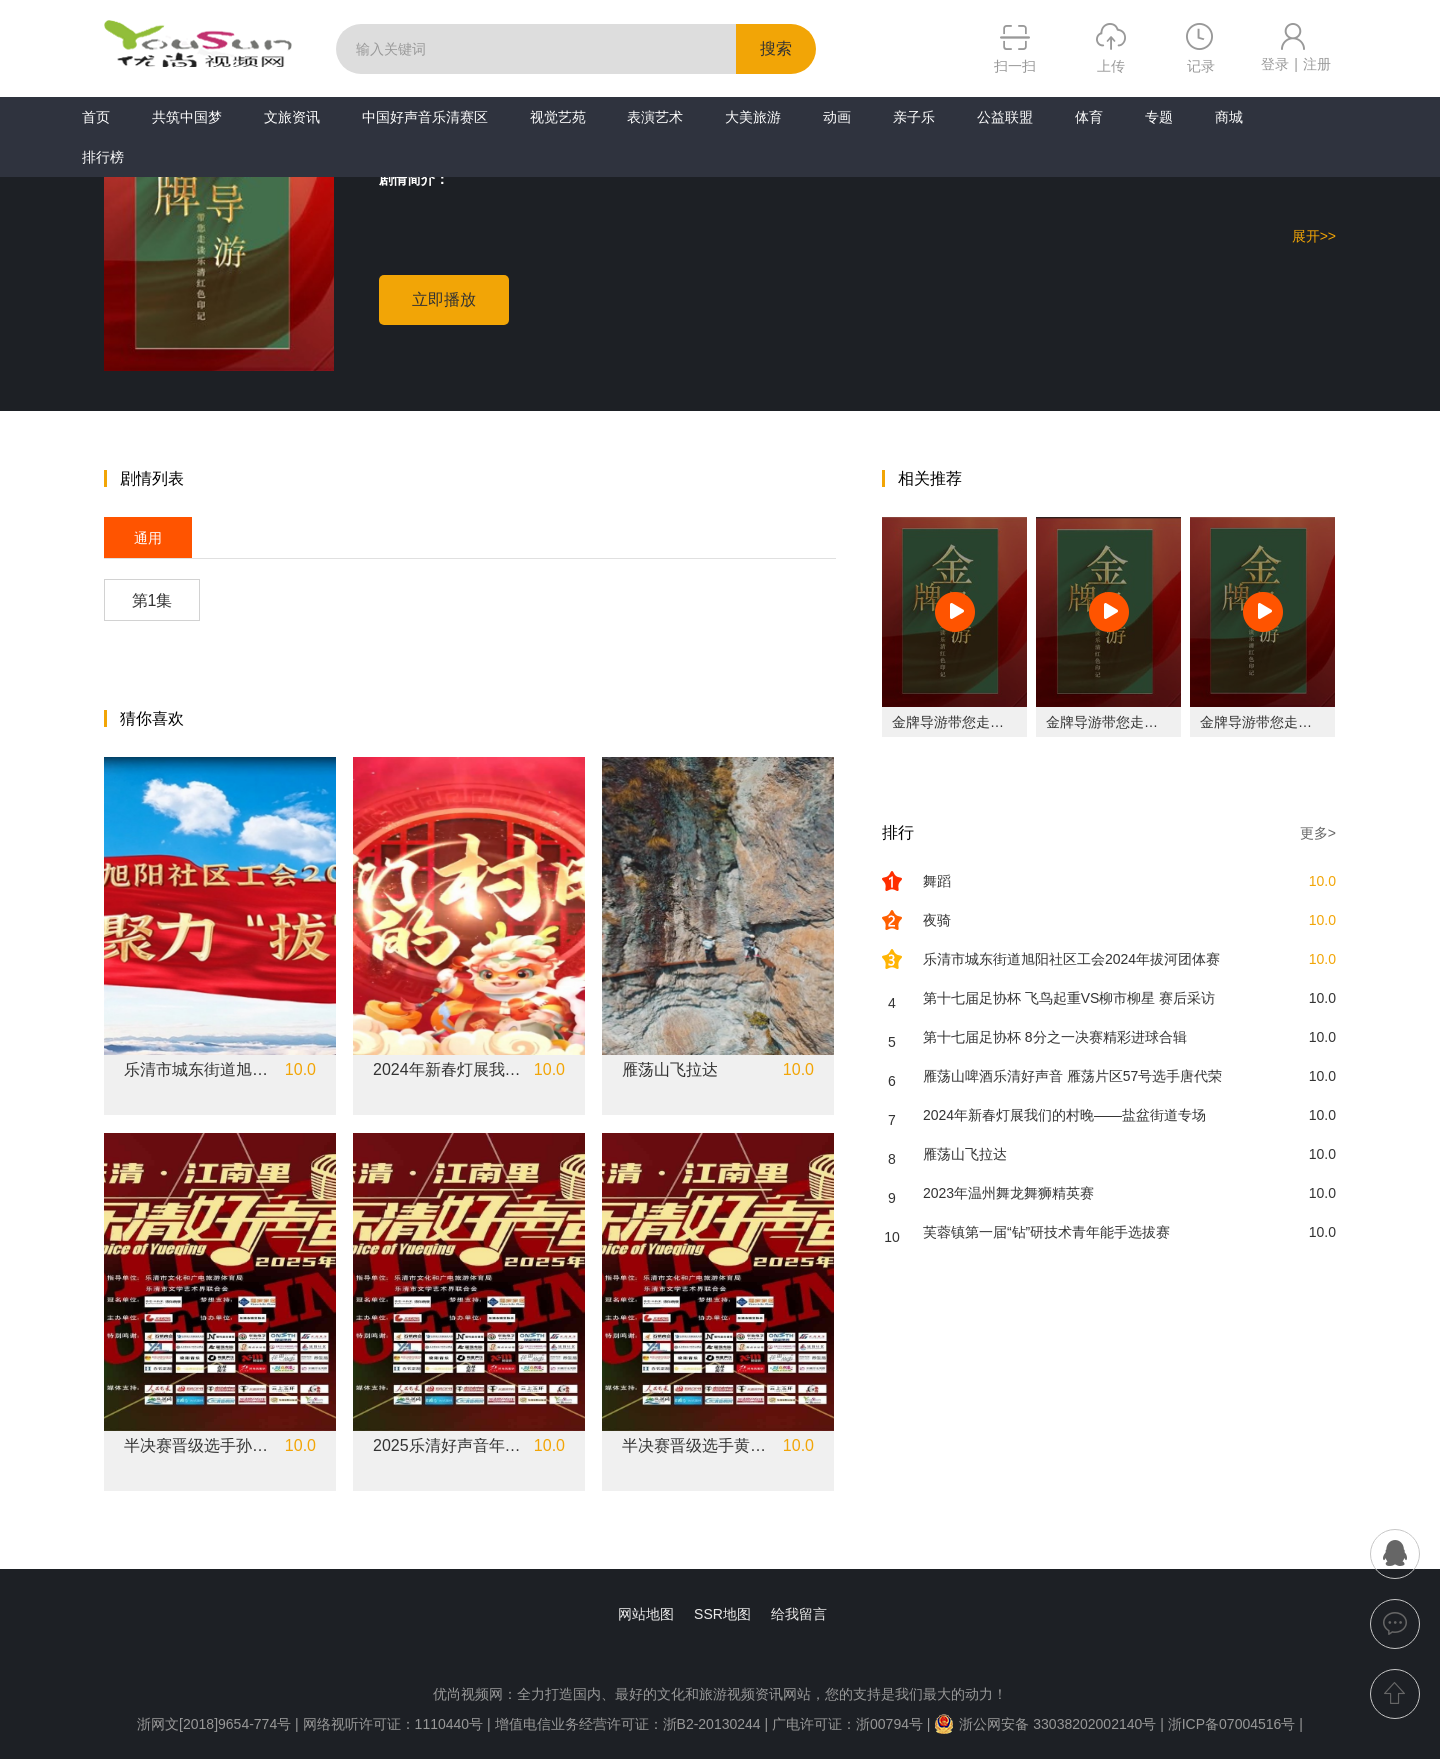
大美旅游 (753, 117)
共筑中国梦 (187, 117)
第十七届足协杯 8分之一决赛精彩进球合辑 (1055, 1037)
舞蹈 (937, 881)
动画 (837, 117)
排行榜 (103, 157)
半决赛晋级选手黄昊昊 (697, 1446)
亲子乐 (914, 117)
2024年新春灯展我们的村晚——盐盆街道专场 (448, 1070)
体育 (1089, 117)
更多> (1318, 833)
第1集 (152, 600)
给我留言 (799, 1614)
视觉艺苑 (558, 117)
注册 (1317, 64)
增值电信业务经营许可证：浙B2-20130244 (628, 1724)
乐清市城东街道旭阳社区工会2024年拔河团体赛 (199, 1070)
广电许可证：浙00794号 (847, 1724)
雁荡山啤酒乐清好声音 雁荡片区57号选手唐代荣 (1072, 1076)
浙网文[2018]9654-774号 (214, 1724)
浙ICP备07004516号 (1232, 1724)
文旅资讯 (292, 117)
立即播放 (444, 299)
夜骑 (937, 920)
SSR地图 (722, 1614)
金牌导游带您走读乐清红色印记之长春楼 (1018, 722)
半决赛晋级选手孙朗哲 (199, 1446)
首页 (96, 117)
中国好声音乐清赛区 (425, 117)
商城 (1229, 117)
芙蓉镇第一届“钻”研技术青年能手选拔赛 (1046, 1232)
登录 (1275, 64)
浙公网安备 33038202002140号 (1045, 1724)
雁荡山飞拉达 (670, 1070)
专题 (1159, 117)
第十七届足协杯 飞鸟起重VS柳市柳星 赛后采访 (1069, 998)
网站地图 (646, 1614)
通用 (148, 538)
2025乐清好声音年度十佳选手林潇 (448, 1446)
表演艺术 (655, 117)
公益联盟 (1005, 117)
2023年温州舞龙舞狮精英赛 (1008, 1193)
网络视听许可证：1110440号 (395, 1724)
